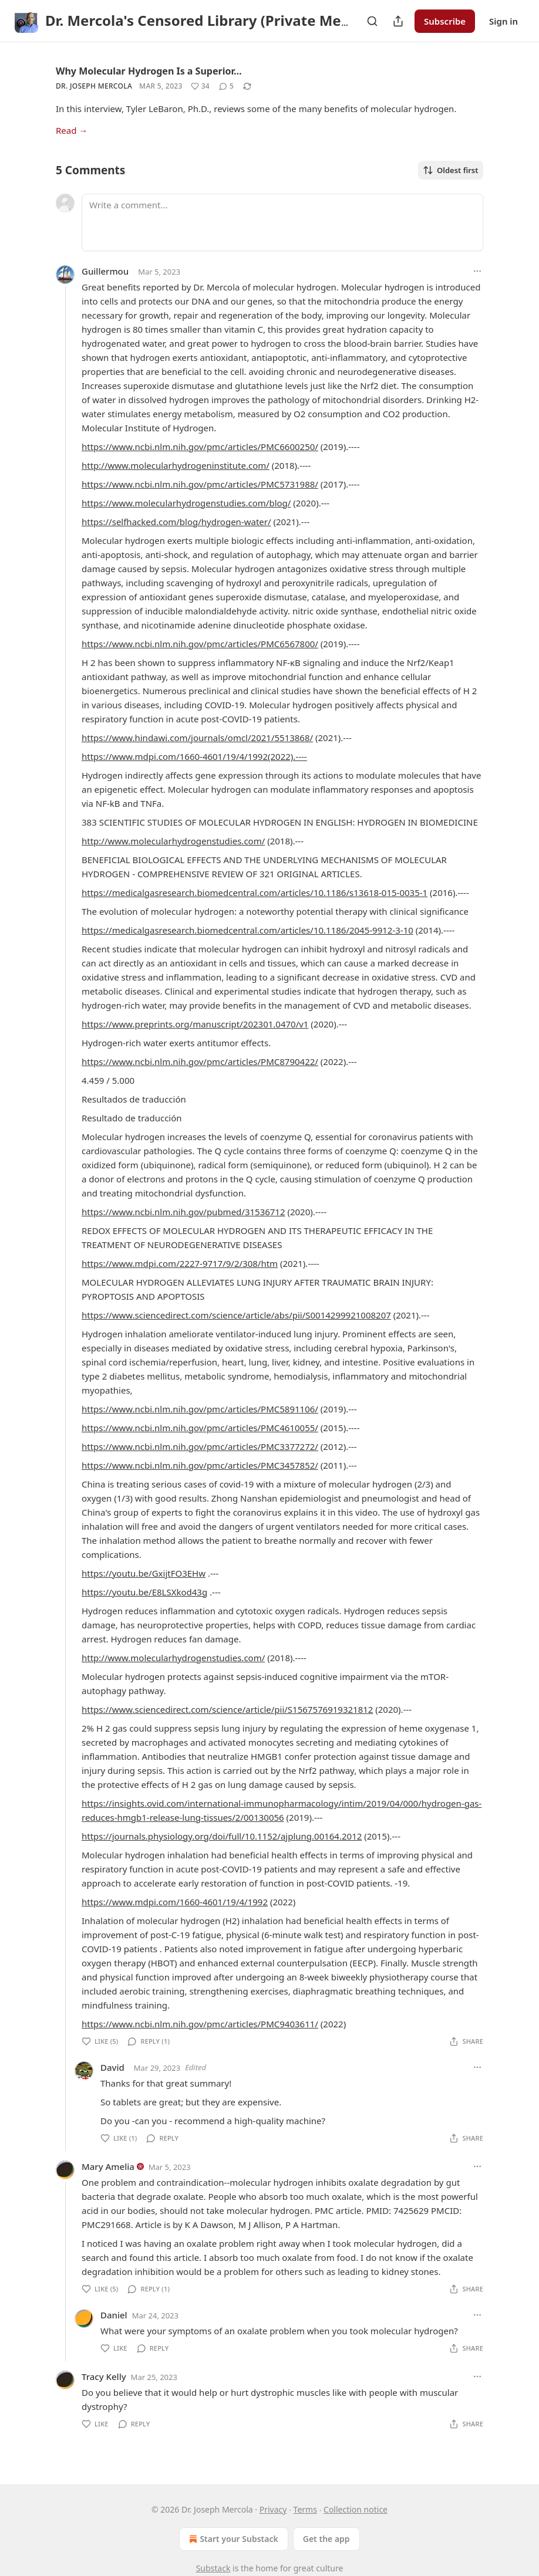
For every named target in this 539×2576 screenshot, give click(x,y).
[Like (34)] (200, 86)
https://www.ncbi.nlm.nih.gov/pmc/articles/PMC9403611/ (200, 2024)
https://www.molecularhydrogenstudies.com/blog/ (186, 503)
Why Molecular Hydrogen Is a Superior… (149, 71)
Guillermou (105, 271)
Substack (213, 2568)
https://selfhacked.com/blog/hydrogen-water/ (176, 522)
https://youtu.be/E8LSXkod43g (144, 1592)
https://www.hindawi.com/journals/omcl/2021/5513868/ (197, 737)
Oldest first (451, 170)
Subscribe (445, 21)
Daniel (113, 2315)
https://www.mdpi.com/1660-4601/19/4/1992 (175, 1902)
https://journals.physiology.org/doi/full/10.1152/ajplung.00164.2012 (222, 1836)
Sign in (503, 21)
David (112, 2067)
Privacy (273, 2509)
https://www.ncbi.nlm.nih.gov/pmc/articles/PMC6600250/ (200, 446)
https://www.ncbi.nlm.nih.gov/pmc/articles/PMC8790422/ (200, 1061)
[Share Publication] (398, 21)
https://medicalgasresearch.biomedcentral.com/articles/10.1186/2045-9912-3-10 (247, 930)
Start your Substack (232, 2539)
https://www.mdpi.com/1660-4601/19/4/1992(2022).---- (194, 756)
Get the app (326, 2538)
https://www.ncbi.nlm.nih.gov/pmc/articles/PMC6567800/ (200, 644)
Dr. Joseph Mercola (94, 86)
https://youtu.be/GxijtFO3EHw (144, 1573)
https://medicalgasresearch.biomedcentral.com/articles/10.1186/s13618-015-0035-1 (254, 892)
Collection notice (356, 2509)
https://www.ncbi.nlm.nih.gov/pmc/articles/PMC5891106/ (200, 1409)
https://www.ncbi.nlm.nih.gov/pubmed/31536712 (183, 1212)
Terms (305, 2509)
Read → (71, 130)
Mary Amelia (108, 2166)
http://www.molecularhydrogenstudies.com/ (173, 841)
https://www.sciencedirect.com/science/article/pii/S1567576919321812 (227, 1709)
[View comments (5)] (226, 86)
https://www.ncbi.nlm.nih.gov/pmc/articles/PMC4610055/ (200, 1428)
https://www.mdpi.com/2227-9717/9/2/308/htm (180, 1263)
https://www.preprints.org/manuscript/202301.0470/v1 (195, 1024)
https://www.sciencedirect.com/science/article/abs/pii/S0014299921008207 (236, 1315)
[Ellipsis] (477, 271)
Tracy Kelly (104, 2376)
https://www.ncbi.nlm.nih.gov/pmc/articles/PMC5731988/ (200, 484)
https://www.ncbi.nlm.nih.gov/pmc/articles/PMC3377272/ (200, 1446)
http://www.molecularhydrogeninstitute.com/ (176, 465)
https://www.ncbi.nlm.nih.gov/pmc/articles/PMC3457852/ (200, 1465)
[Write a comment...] (282, 222)
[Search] (372, 21)
